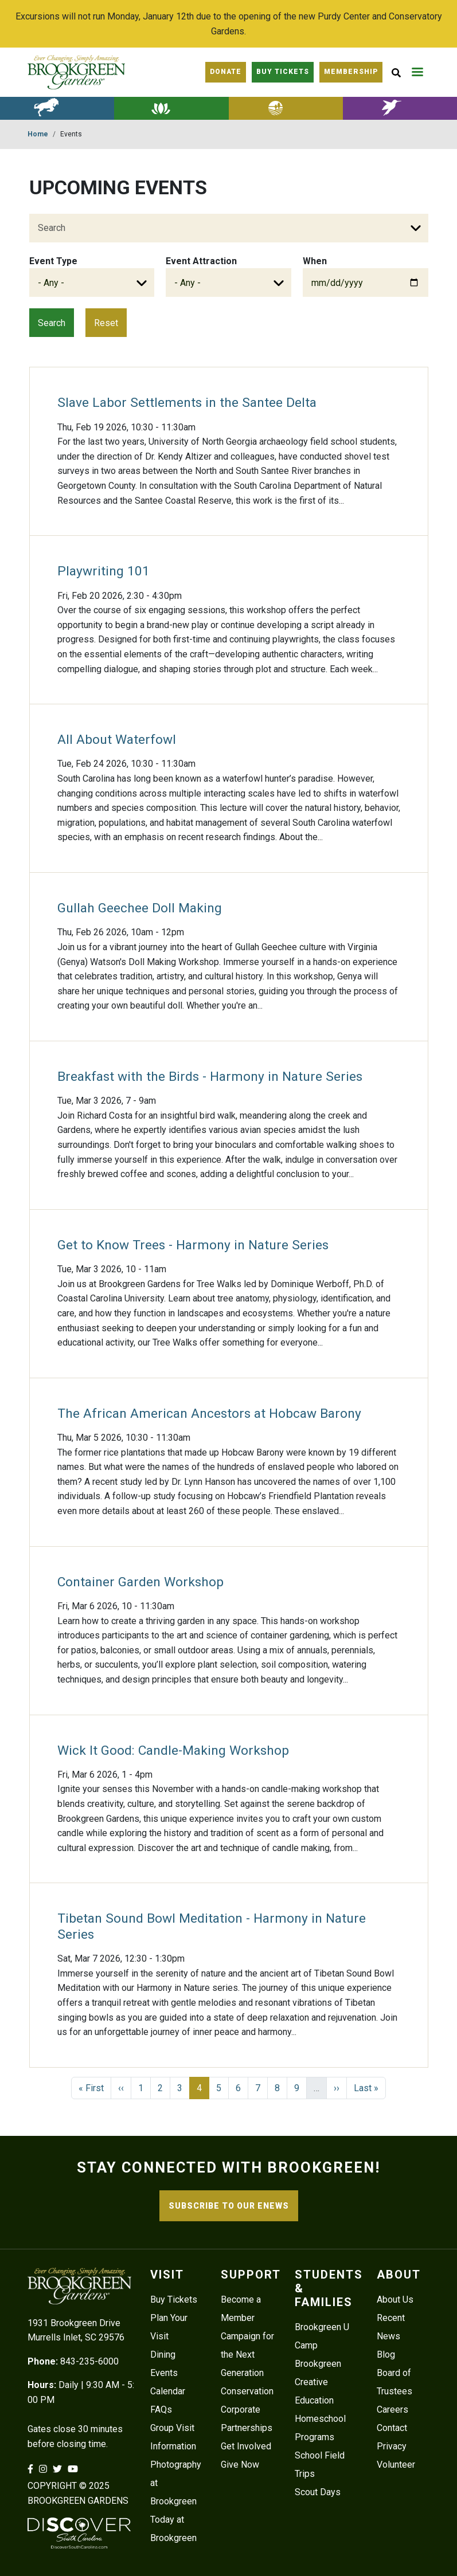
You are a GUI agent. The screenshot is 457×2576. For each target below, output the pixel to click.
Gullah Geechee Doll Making (139, 908)
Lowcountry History (286, 108)
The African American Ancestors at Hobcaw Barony (209, 1413)
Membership (351, 72)
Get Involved (246, 2446)
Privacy (392, 2446)
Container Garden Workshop (140, 1582)
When (315, 261)
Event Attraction (201, 261)
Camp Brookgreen (318, 2354)
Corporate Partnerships (246, 2418)
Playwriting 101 (103, 571)
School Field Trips (320, 2464)
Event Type (53, 261)
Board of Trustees (394, 2382)
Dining (162, 2354)
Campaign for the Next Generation (247, 2354)
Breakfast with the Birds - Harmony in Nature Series (209, 1076)
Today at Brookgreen (173, 2528)
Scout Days (318, 2492)
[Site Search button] (396, 72)
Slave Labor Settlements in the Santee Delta (187, 402)
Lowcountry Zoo (400, 108)
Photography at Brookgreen (175, 2483)
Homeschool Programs (320, 2427)
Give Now (240, 2464)
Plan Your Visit (169, 2327)
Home (38, 134)
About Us (395, 2299)
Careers (392, 2409)
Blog (386, 2354)
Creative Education (314, 2391)
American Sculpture (57, 108)
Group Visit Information (173, 2437)
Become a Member (241, 2308)
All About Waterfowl (116, 739)
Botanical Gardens (171, 108)
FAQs (161, 2409)
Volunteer (396, 2464)
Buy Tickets (173, 2299)
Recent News (391, 2327)
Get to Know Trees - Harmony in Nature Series (193, 1245)
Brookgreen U (322, 2327)
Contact (392, 2427)
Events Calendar (167, 2382)
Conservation (247, 2391)
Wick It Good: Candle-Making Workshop (173, 1750)
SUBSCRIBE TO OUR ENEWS (229, 2205)
